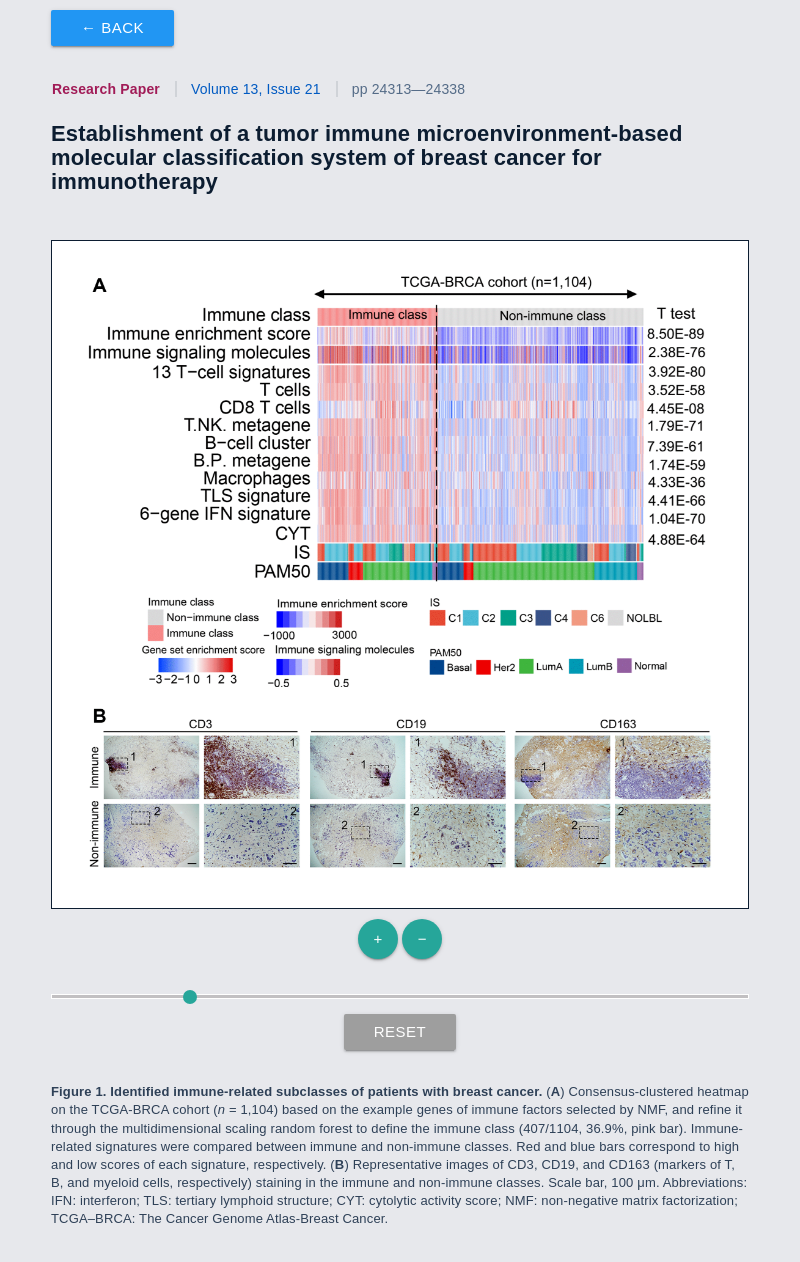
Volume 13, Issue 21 (256, 89)
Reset (400, 1031)
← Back (112, 27)
